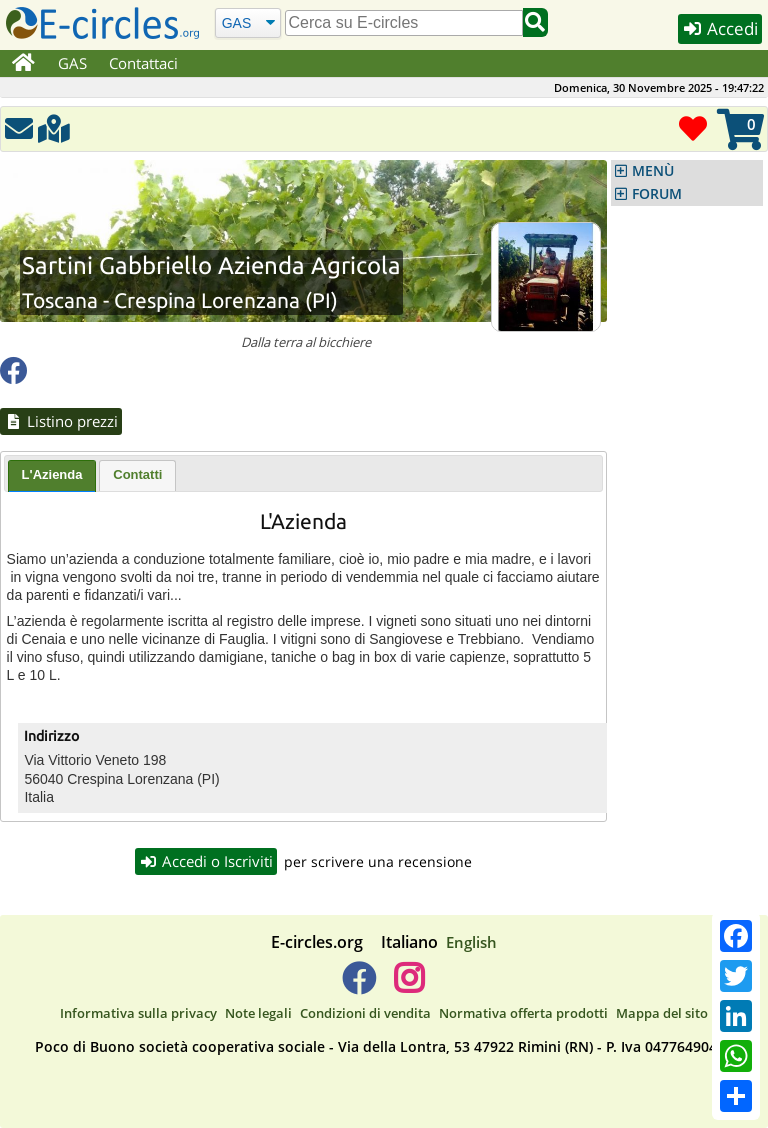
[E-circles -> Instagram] (408, 986)
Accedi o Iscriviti (206, 861)
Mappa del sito (662, 1013)
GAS (72, 63)
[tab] (52, 476)
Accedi (720, 28)
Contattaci (143, 63)
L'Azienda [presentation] (52, 474)
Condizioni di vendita (365, 1013)
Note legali (258, 1013)
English (471, 942)
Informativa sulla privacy (138, 1013)
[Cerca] (247, 22)
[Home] (23, 64)
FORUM (657, 194)
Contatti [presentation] (137, 474)
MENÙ (653, 171)
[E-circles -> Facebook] (358, 986)
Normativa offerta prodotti (523, 1013)
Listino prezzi (61, 421)
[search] (404, 23)
